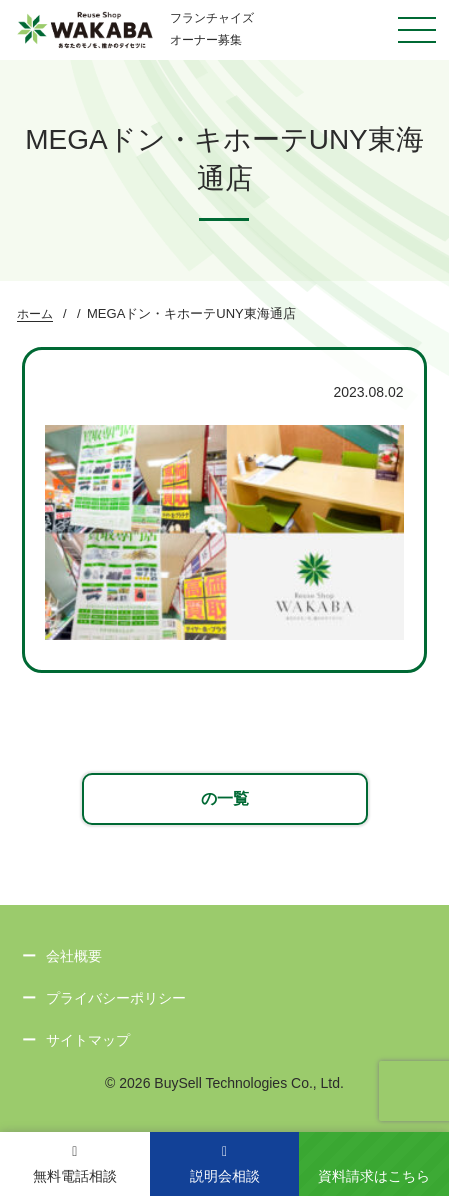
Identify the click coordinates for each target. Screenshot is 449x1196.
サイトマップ (88, 1040)
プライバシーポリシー (116, 998)
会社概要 (74, 956)
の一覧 (225, 798)
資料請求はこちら (374, 1176)
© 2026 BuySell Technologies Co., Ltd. (224, 1083)
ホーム (35, 314)
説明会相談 (225, 1164)
